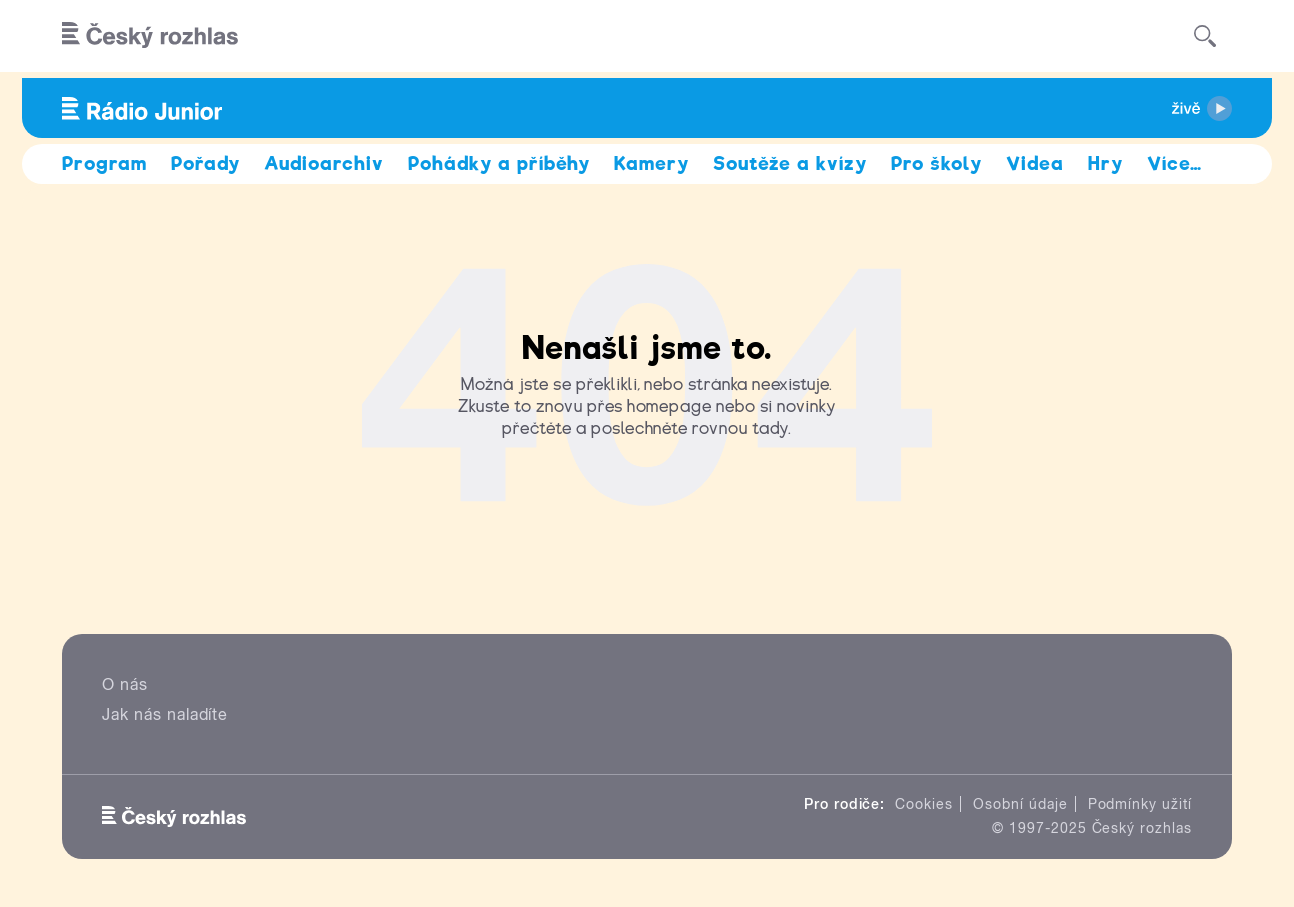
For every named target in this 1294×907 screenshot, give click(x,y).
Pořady (205, 163)
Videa (1035, 163)
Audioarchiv (324, 163)
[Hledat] (1205, 36)
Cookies (924, 804)
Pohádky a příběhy (499, 163)
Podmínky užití (1140, 804)
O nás (125, 684)
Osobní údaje (1020, 804)
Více (1174, 163)
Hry (1105, 163)
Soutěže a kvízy (789, 163)
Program (104, 163)
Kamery (651, 163)
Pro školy (937, 163)
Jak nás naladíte (165, 714)
